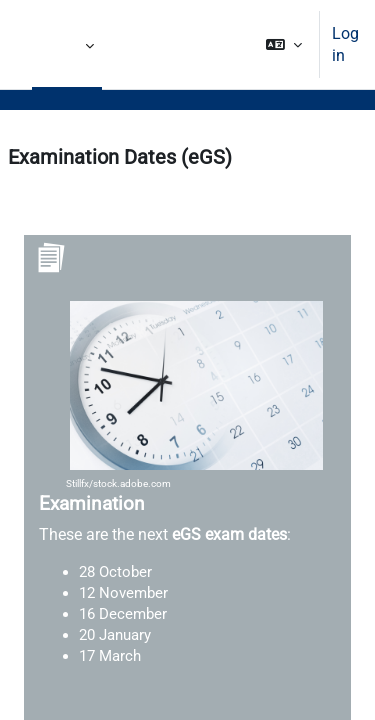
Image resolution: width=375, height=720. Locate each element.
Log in (345, 44)
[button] (284, 44)
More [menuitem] (67, 45)
